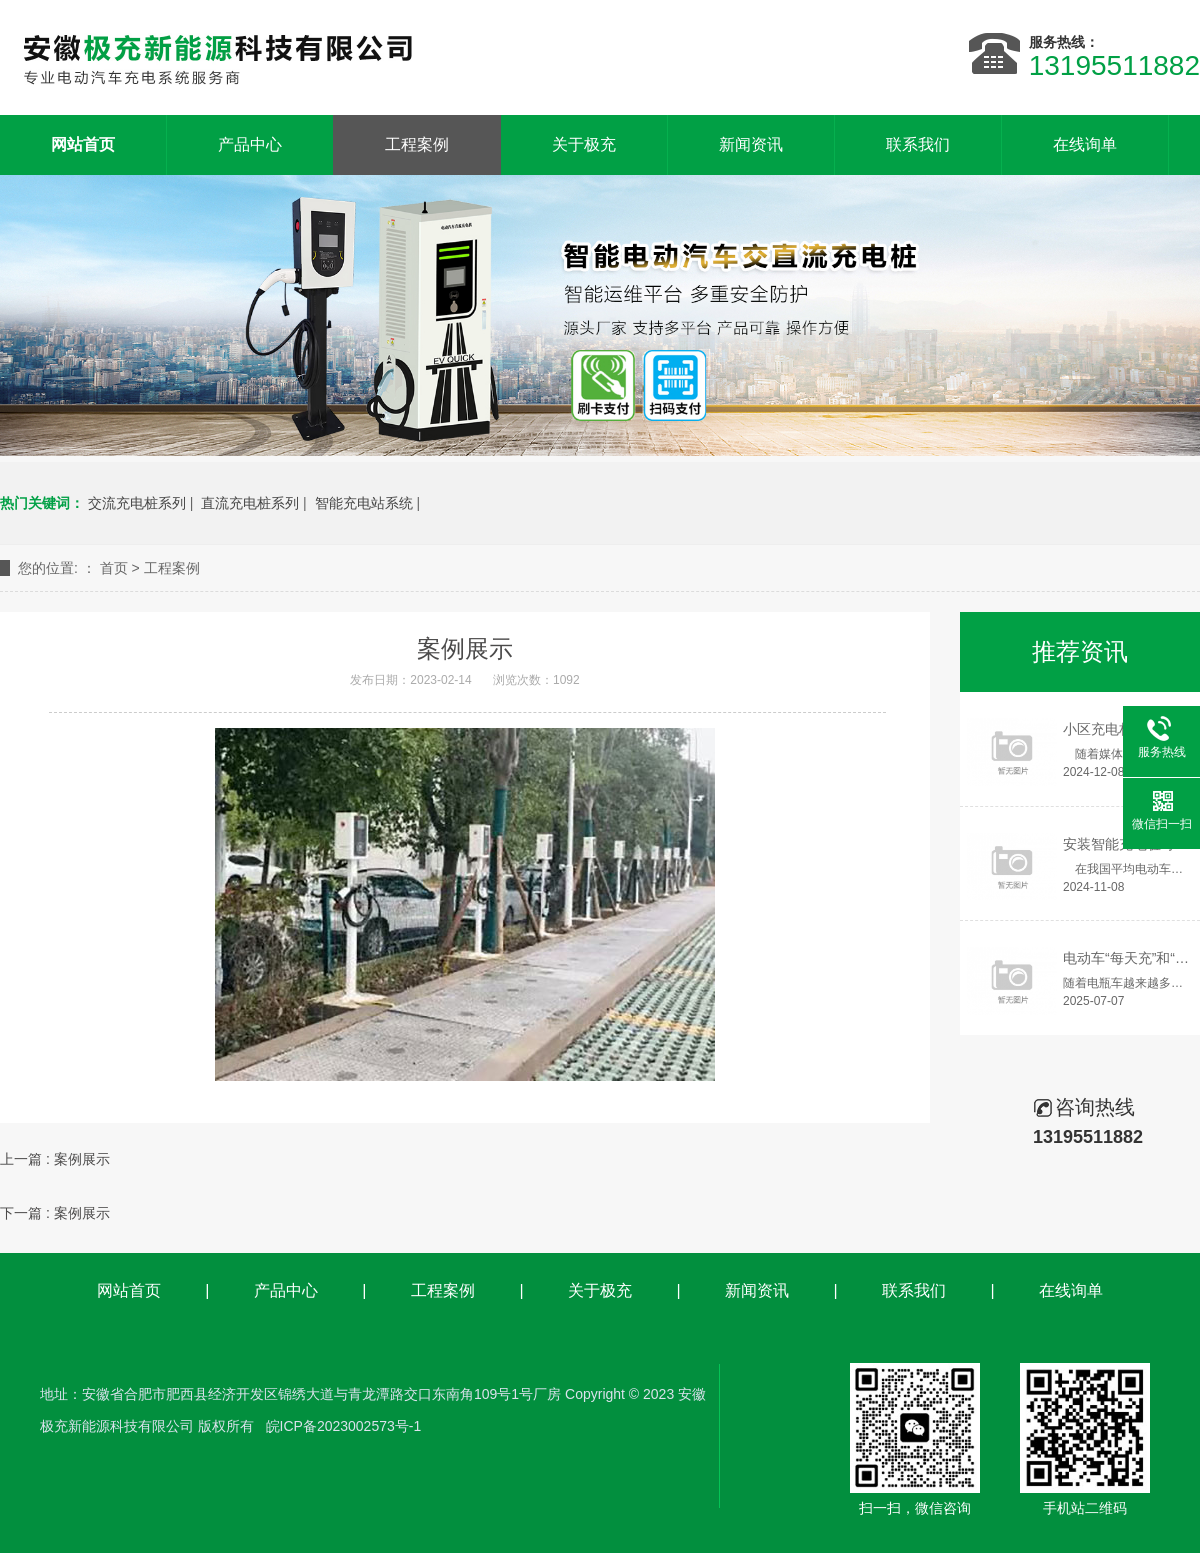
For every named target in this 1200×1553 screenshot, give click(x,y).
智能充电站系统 (364, 503)
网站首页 (129, 1290)
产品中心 (250, 144)
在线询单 (1085, 144)
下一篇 (55, 1213)
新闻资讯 (751, 144)
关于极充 (584, 144)
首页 (114, 568)
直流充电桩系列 (250, 503)
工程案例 (417, 144)
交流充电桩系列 (137, 503)
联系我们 (918, 144)
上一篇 (55, 1159)
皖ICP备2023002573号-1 (344, 1426)
